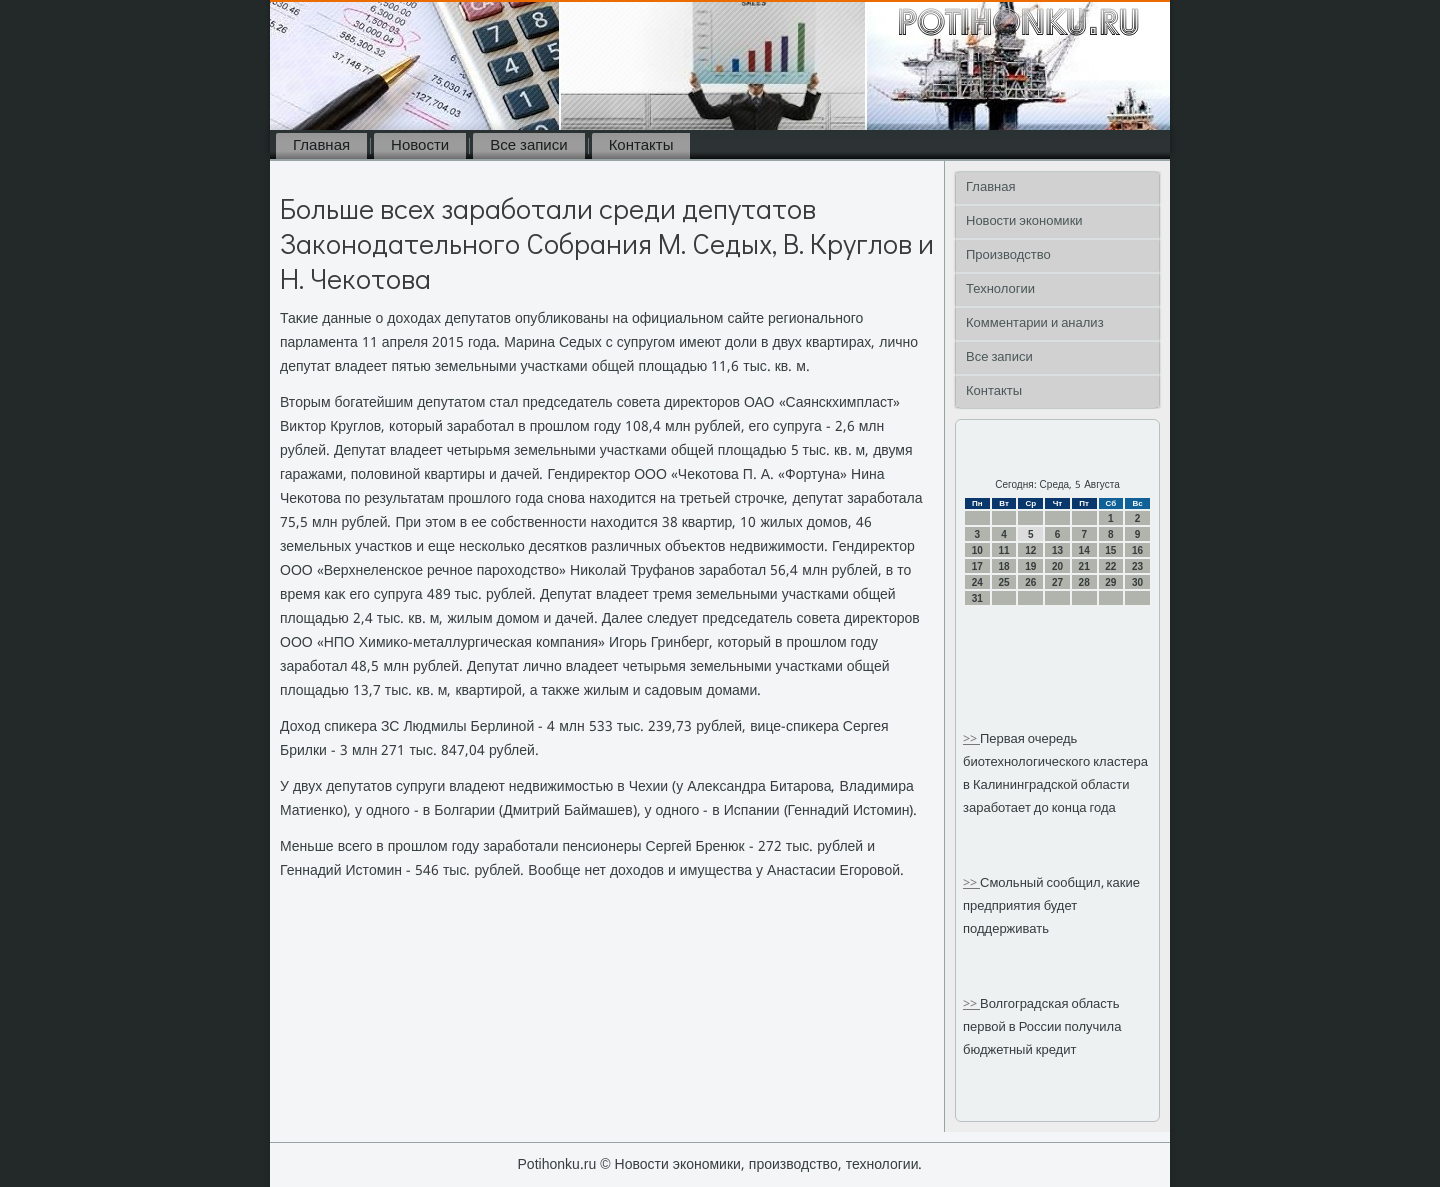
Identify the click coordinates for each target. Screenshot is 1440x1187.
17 (977, 566)
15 (1110, 550)
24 (977, 582)
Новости (420, 146)
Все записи (528, 146)
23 (1137, 566)
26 (1030, 582)
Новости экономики (1024, 221)
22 (1110, 566)
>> (971, 739)
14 (1084, 550)
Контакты (641, 146)
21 (1084, 566)
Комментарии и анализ (1035, 323)
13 (1057, 550)
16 (1137, 550)
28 (1084, 582)
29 (1110, 582)
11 (1003, 550)
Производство (1008, 255)
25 (1003, 582)
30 (1137, 582)
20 (1057, 566)
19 (1030, 566)
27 (1057, 582)
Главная (321, 146)
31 (977, 598)
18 (1003, 566)
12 (1030, 550)
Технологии (1000, 289)
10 (977, 550)
